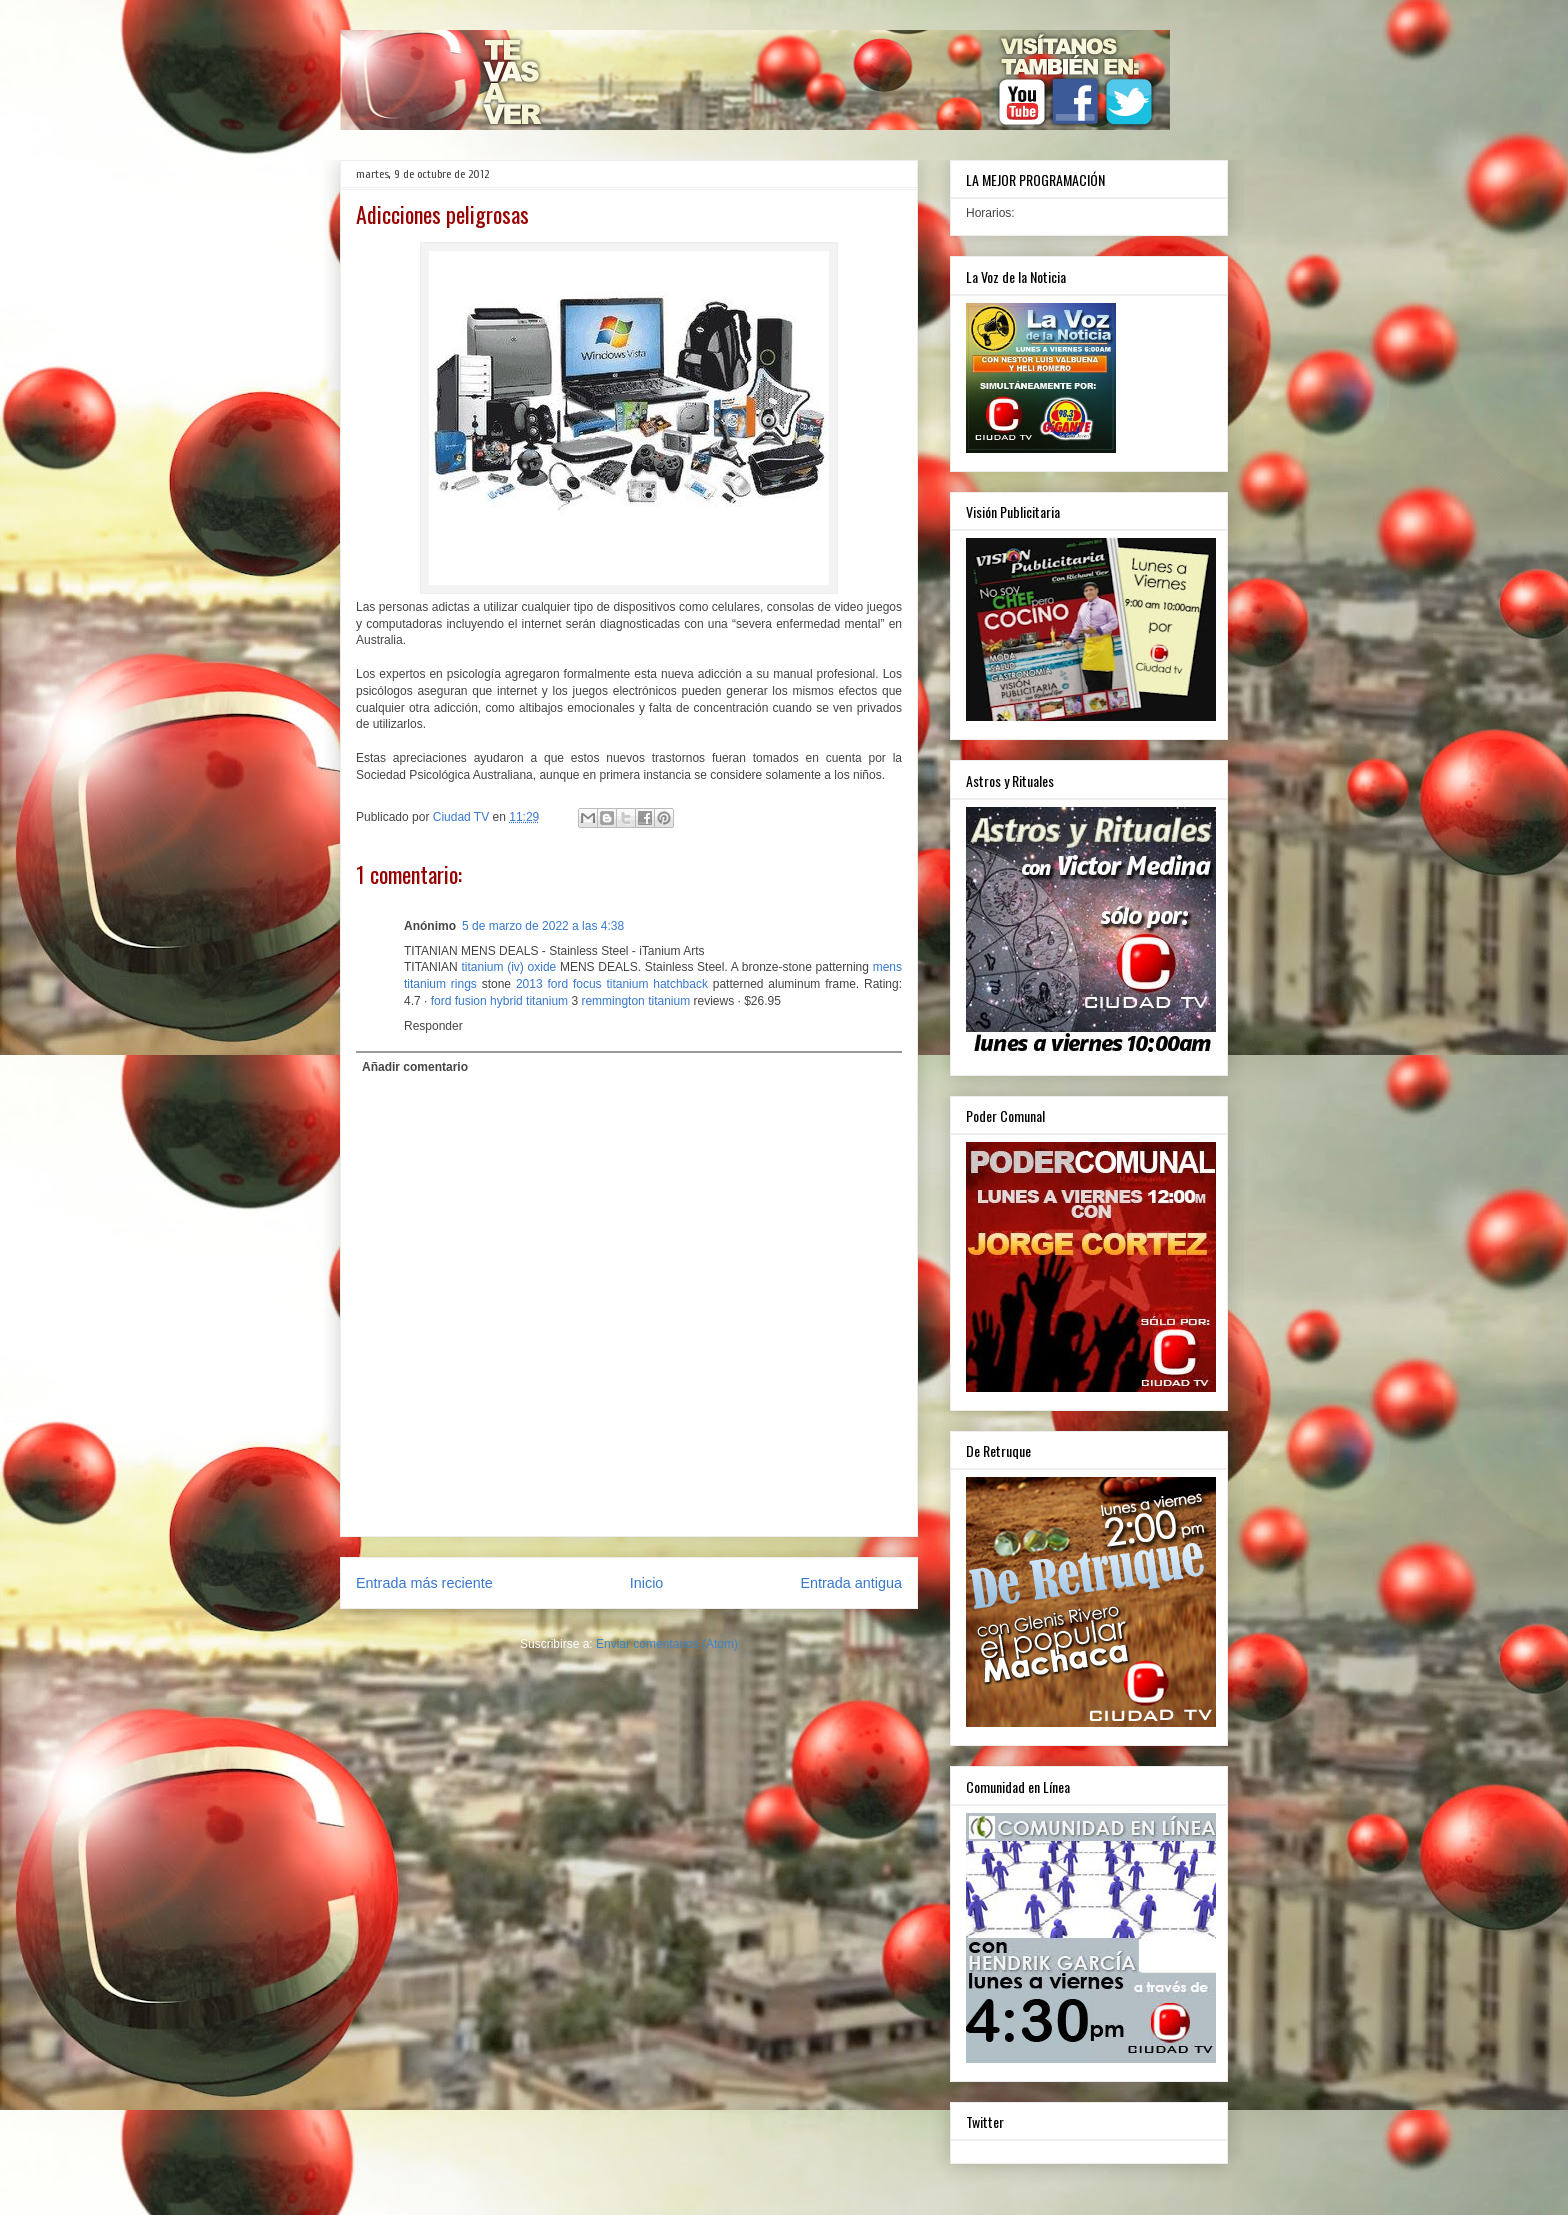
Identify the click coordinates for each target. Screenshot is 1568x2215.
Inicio (647, 1583)
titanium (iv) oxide (508, 967)
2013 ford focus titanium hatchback (612, 984)
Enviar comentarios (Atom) (667, 1644)
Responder (433, 1026)
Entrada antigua (851, 1583)
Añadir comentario (415, 1067)
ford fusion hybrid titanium (499, 1001)
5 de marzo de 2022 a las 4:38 (543, 926)
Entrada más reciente (424, 1583)
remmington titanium (635, 1001)
